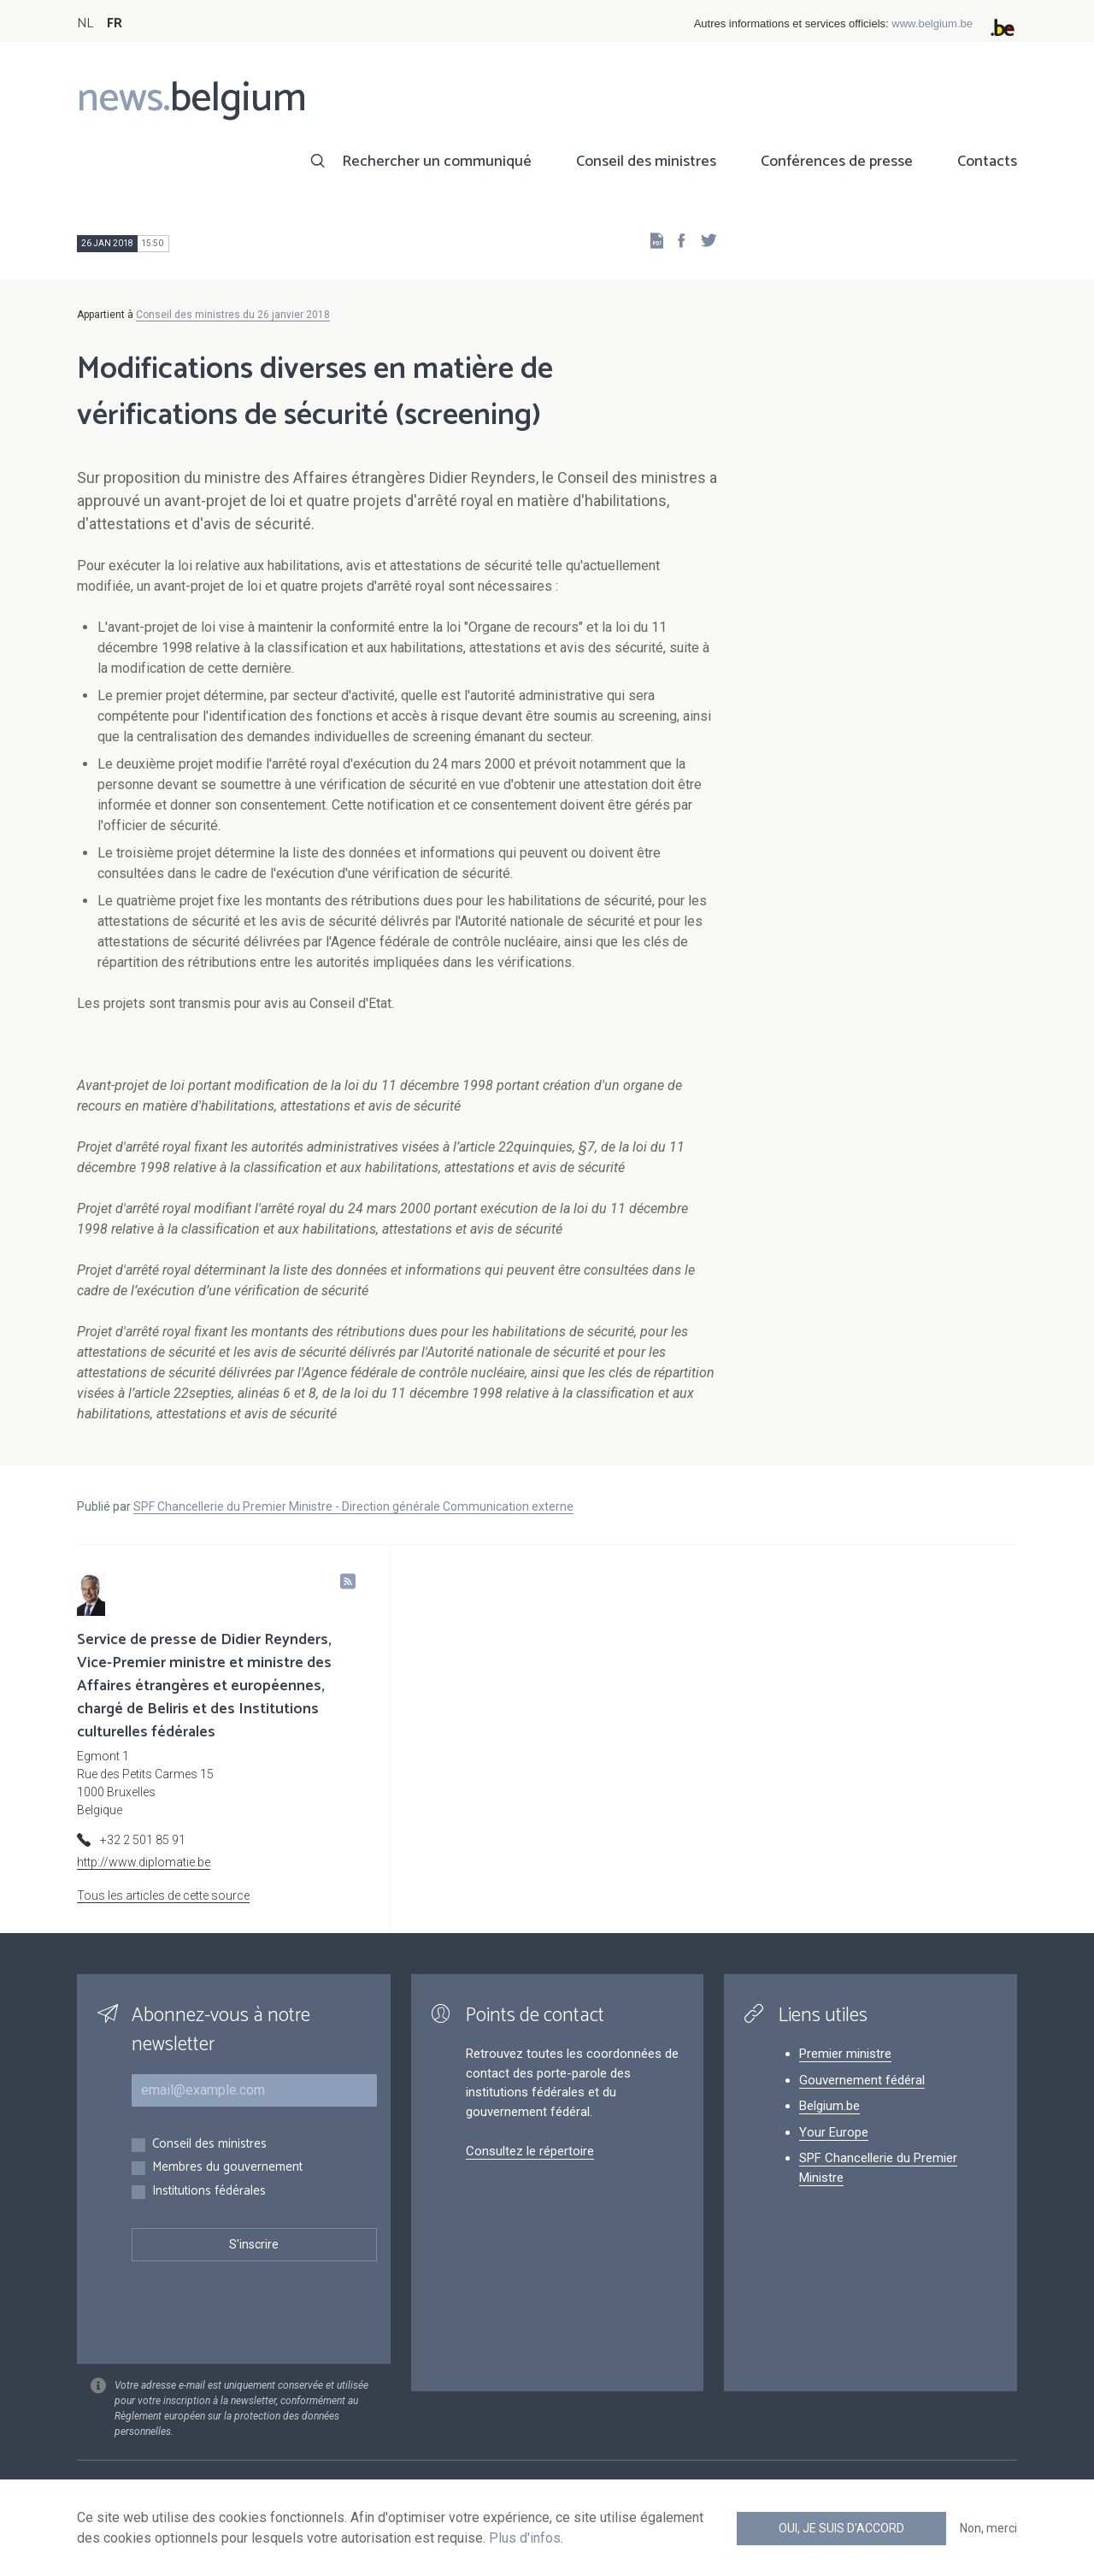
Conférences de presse (837, 161)
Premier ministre (845, 2053)
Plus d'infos (525, 2538)
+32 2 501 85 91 (142, 1840)
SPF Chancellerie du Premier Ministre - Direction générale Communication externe (353, 1506)
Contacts (987, 161)
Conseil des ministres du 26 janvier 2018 (233, 315)
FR (114, 23)
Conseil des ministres (646, 161)
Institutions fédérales (209, 2192)
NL (85, 23)
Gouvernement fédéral (862, 2080)
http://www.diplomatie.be (143, 1862)
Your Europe (833, 2132)
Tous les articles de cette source (163, 1895)
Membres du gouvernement (227, 2168)
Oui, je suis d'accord (841, 2528)
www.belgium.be (932, 23)
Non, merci (988, 2528)
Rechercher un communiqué (437, 161)
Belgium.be (829, 2105)
